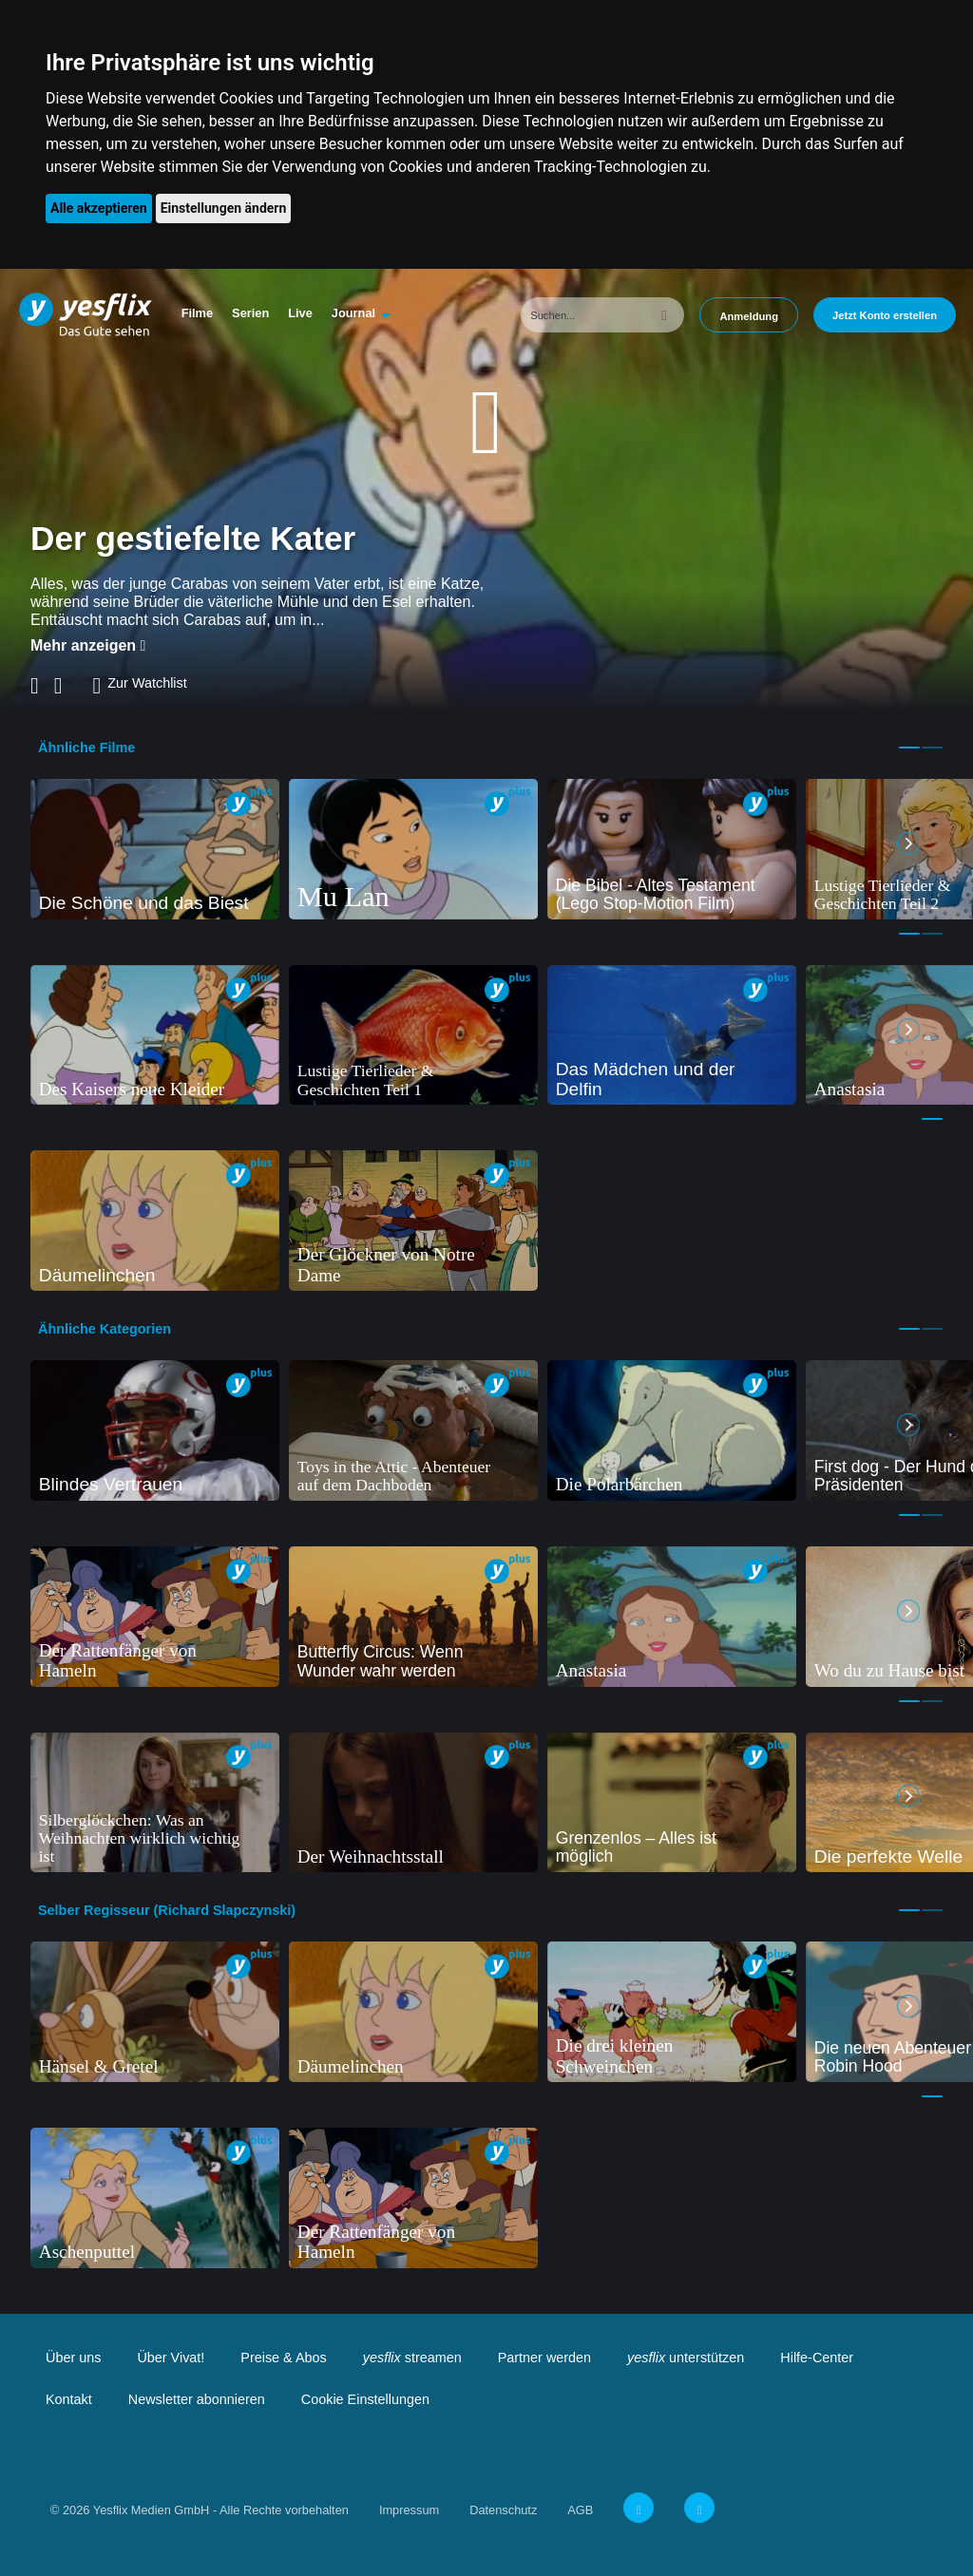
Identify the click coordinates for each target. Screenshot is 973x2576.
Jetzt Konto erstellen (884, 315)
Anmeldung (748, 316)
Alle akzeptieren (98, 208)
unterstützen (685, 2357)
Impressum (409, 2510)
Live (300, 313)
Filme (197, 313)
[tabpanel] (154, 849)
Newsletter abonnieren (196, 2399)
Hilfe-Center (816, 2357)
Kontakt (69, 2399)
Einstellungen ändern (224, 208)
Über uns (73, 2357)
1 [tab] (909, 747)
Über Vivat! (170, 2357)
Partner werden (544, 2357)
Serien (250, 313)
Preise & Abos (283, 2357)
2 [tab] (932, 747)
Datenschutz (503, 2510)
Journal (353, 313)
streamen (412, 2357)
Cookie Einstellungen (365, 2399)
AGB (580, 2510)
